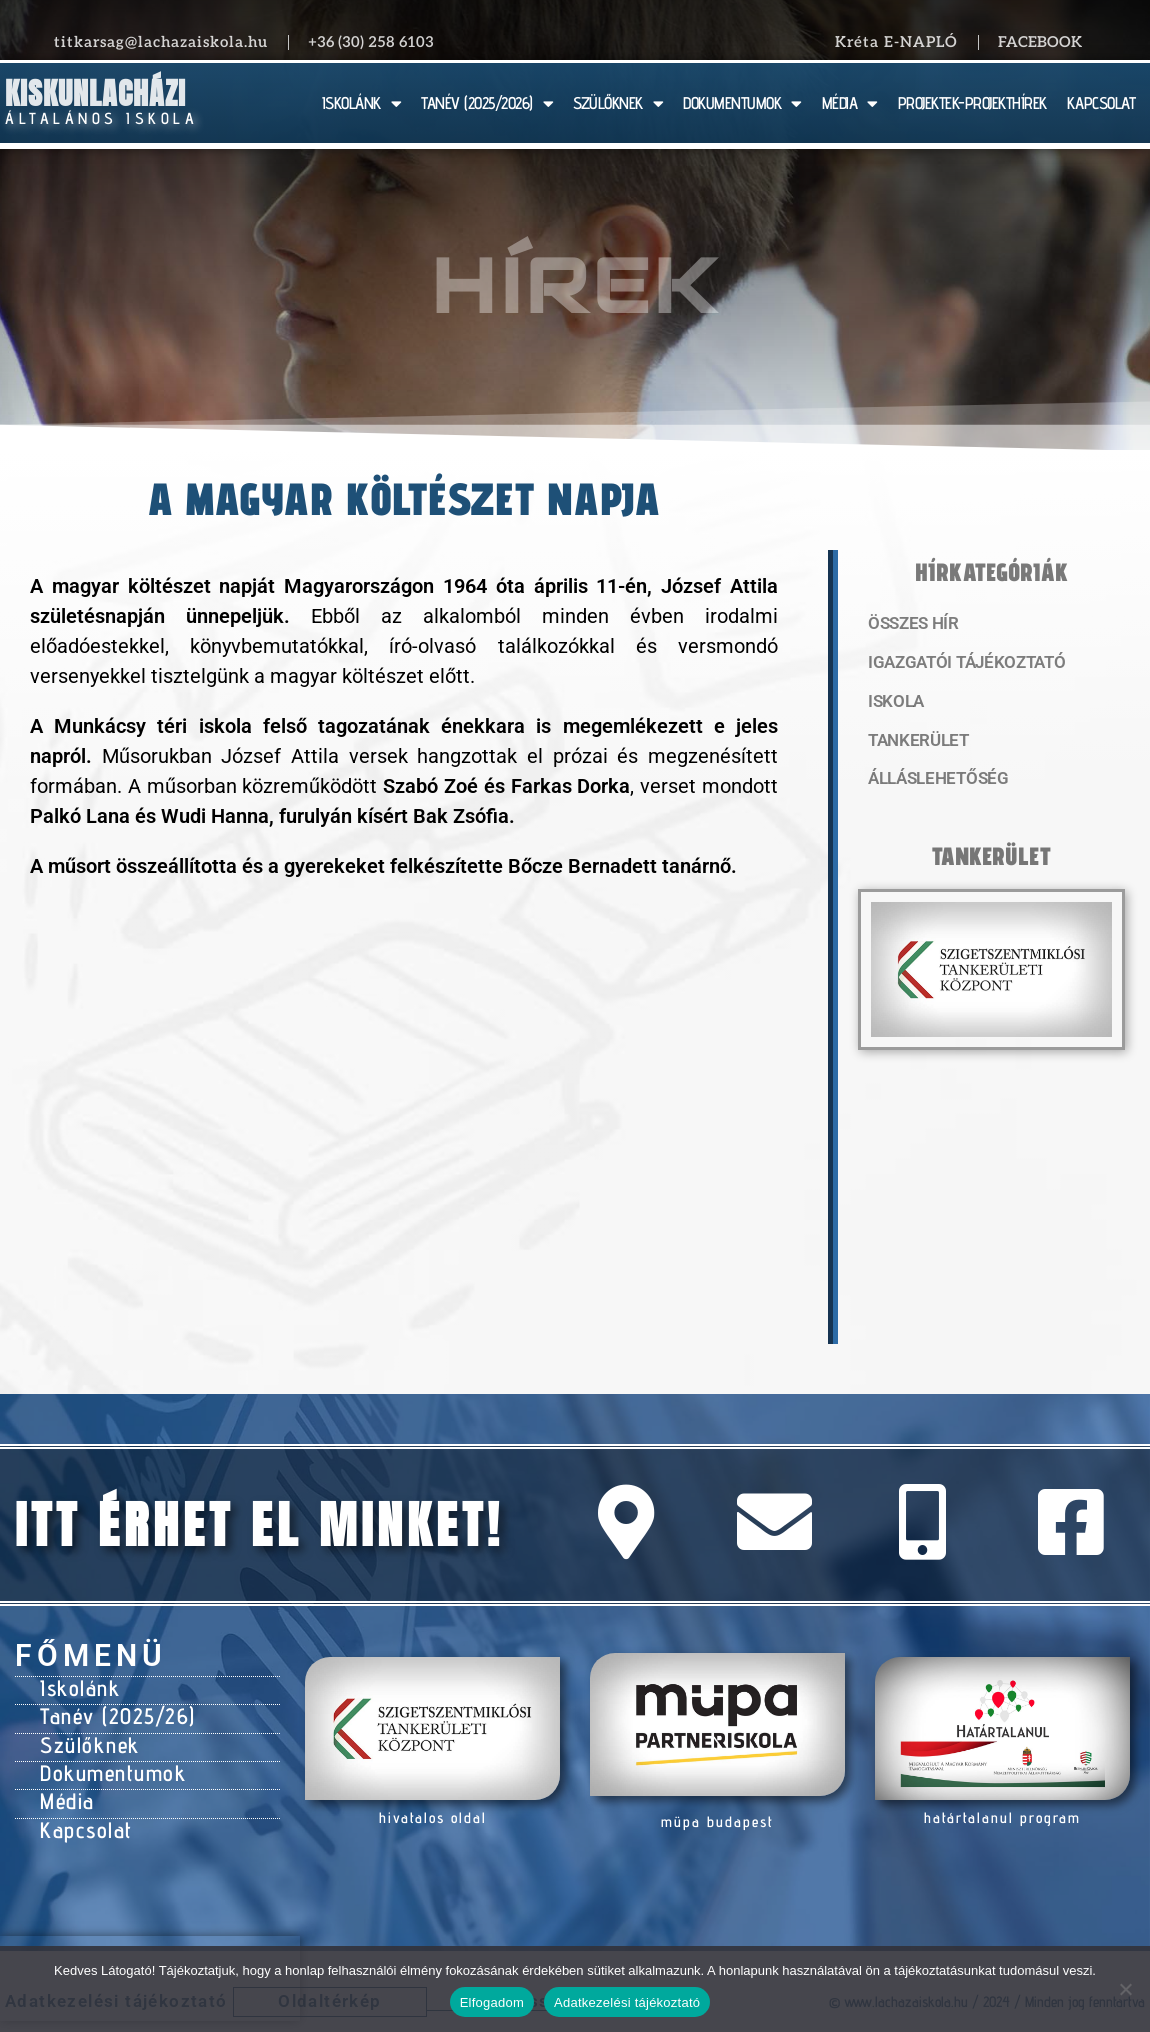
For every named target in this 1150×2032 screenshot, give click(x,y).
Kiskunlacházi (95, 93)
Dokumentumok (106, 1761)
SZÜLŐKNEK (618, 103)
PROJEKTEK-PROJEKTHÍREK (972, 103)
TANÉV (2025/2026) (487, 103)
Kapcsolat (82, 1811)
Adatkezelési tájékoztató (627, 2002)
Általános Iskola (101, 118)
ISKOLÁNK (362, 103)
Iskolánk (76, 1686)
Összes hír (909, 625)
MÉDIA (850, 103)
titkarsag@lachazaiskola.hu (161, 42)
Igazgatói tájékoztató (957, 665)
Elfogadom (492, 2002)
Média (65, 1786)
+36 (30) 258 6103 (371, 42)
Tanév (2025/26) (112, 1711)
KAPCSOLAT (1101, 103)
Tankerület (914, 745)
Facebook (1040, 42)
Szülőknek (86, 1736)
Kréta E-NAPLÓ (896, 42)
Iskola (893, 705)
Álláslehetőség (931, 785)
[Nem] (1125, 1989)
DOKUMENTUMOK (742, 103)
